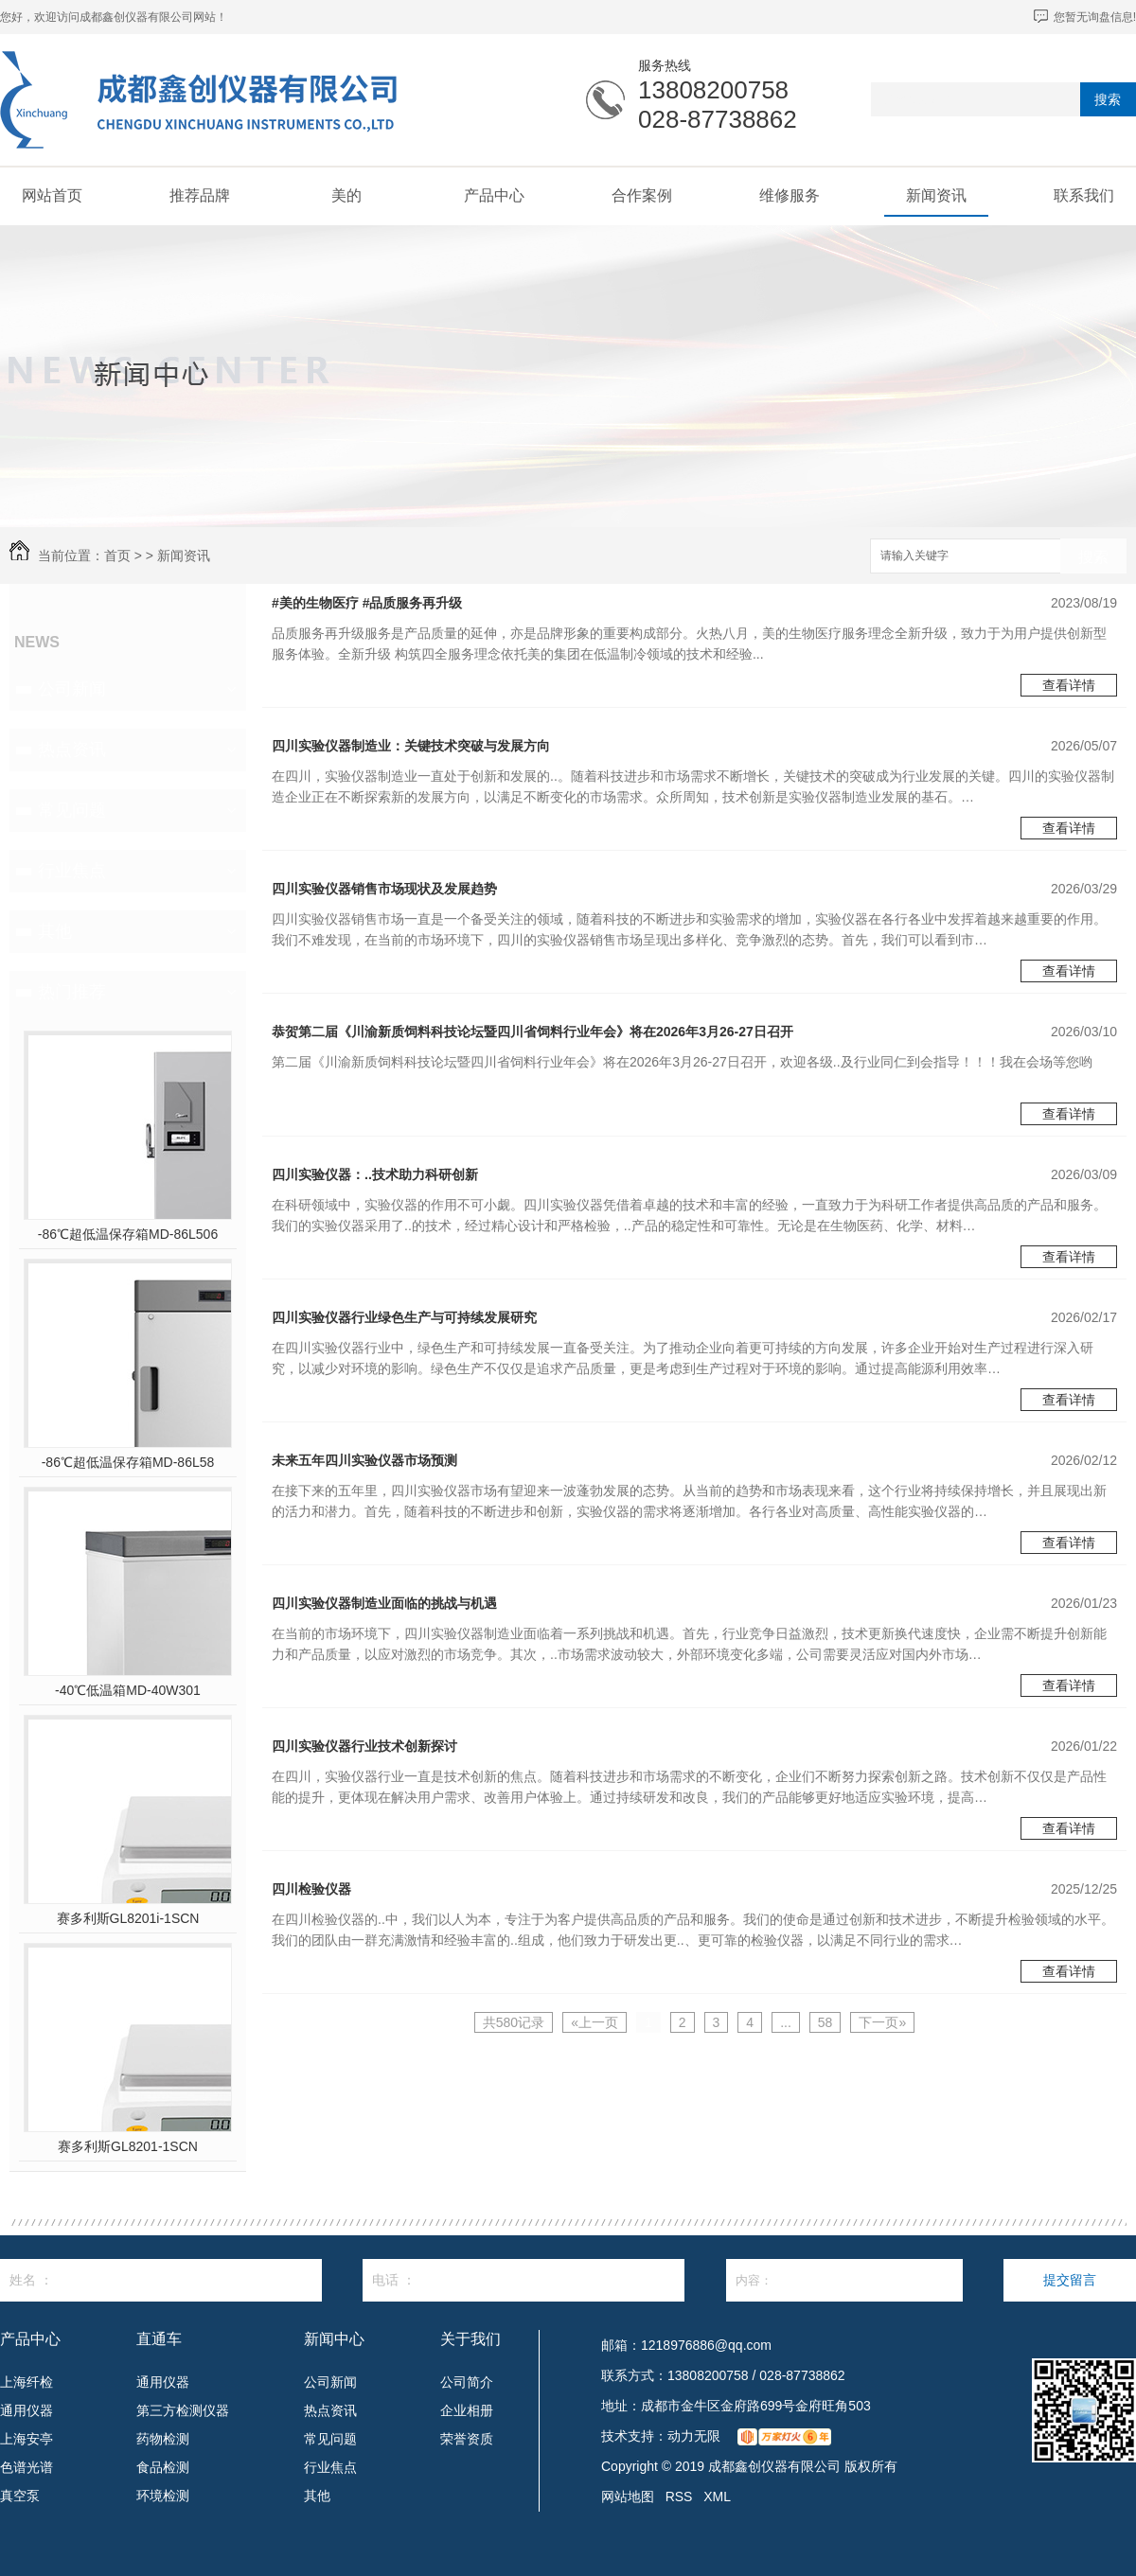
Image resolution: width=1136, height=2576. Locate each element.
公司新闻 (72, 688)
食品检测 (162, 2467)
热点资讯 (72, 749)
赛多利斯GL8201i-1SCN (128, 1918)
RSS (679, 2496)
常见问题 (72, 810)
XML (717, 2496)
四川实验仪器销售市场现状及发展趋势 (384, 888)
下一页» (882, 2022)
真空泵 (20, 2495)
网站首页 (52, 195)
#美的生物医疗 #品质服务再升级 (367, 602)
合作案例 (642, 195)
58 (825, 2022)
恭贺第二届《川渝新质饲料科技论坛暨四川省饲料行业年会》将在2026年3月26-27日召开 (532, 1031)
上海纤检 (26, 2382)
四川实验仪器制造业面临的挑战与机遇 (384, 1603)
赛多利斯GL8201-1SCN (128, 2146)
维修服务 (789, 195)
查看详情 (1068, 685)
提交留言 (1069, 2279)
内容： (844, 2280)
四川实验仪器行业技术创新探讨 (364, 1746)
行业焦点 (72, 870)
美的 (346, 195)
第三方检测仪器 (182, 2410)
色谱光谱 (26, 2467)
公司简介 (466, 2382)
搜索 (1107, 99)
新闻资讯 (936, 195)
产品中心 (494, 195)
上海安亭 (26, 2438)
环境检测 (162, 2495)
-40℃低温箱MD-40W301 (128, 1690)
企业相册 (466, 2410)
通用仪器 (26, 2410)
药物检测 (162, 2438)
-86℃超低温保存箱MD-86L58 (128, 1462)
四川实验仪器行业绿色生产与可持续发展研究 (404, 1317)
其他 (55, 931)
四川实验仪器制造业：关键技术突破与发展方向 (411, 745)
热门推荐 (72, 991)
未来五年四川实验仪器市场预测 (364, 1460)
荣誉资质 (466, 2438)
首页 (117, 555)
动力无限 (693, 2436)
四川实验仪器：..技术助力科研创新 (375, 1174)
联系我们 (1084, 195)
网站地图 (627, 2496)
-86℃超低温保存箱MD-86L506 (128, 1234)
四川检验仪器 (311, 1889)
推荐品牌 (199, 195)
